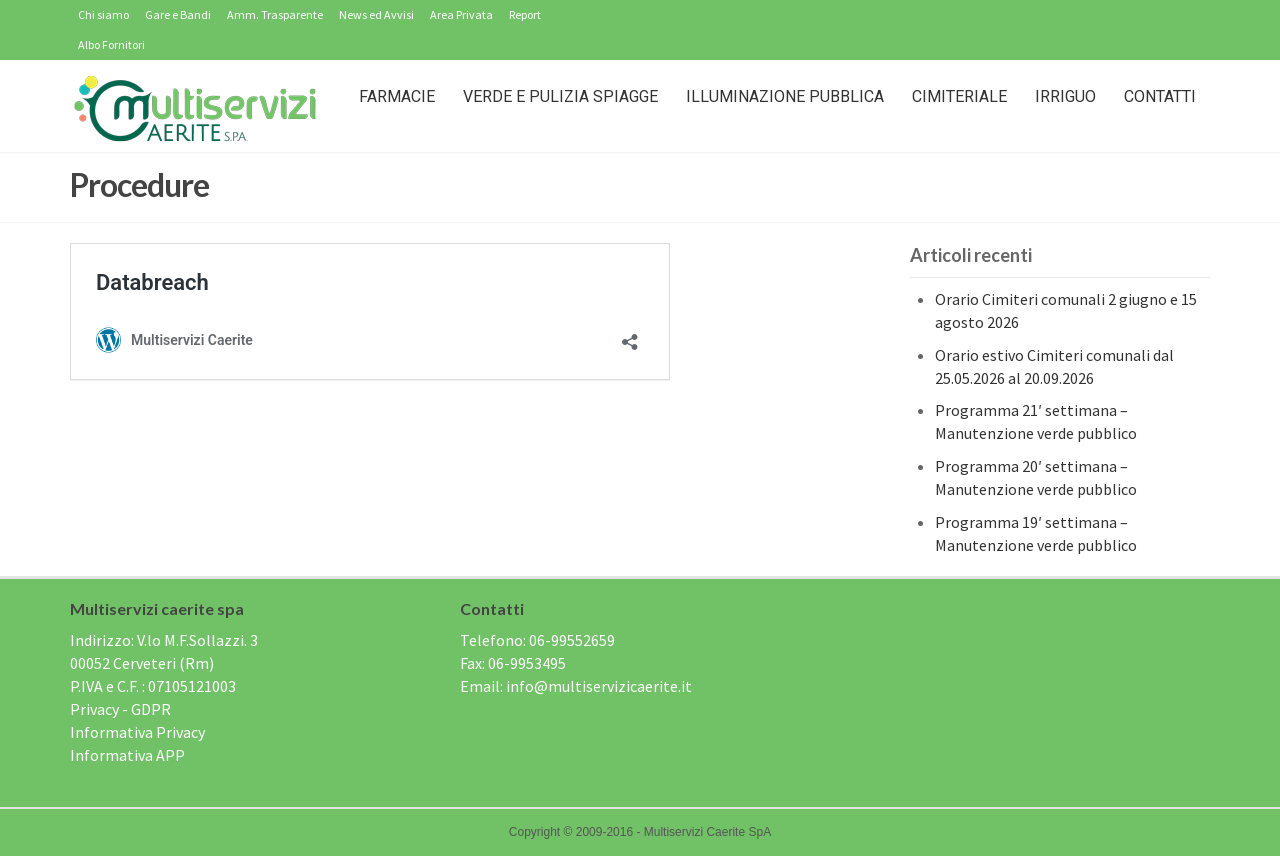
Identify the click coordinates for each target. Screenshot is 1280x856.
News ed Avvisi (376, 14)
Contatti (1160, 96)
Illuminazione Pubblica (785, 96)
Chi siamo (103, 14)
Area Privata (461, 14)
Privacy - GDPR (120, 709)
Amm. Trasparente (275, 14)
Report (525, 14)
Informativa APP (127, 755)
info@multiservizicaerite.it (599, 686)
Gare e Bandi (178, 14)
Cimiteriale (959, 96)
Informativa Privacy (137, 732)
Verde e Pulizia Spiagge (560, 96)
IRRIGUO (1065, 96)
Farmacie (397, 96)
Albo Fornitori (111, 44)
